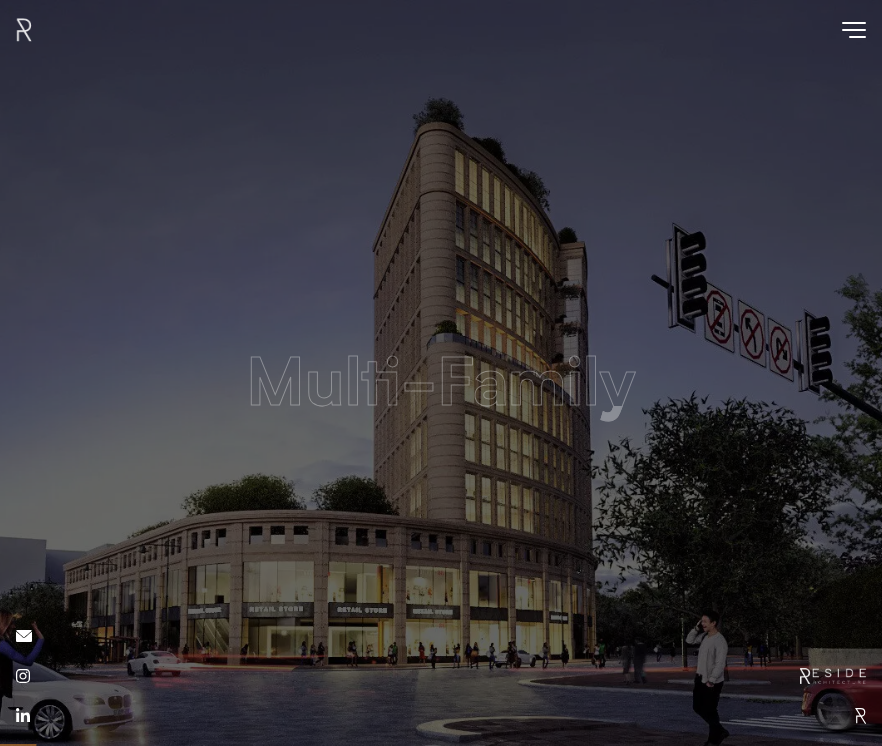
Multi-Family (441, 389)
